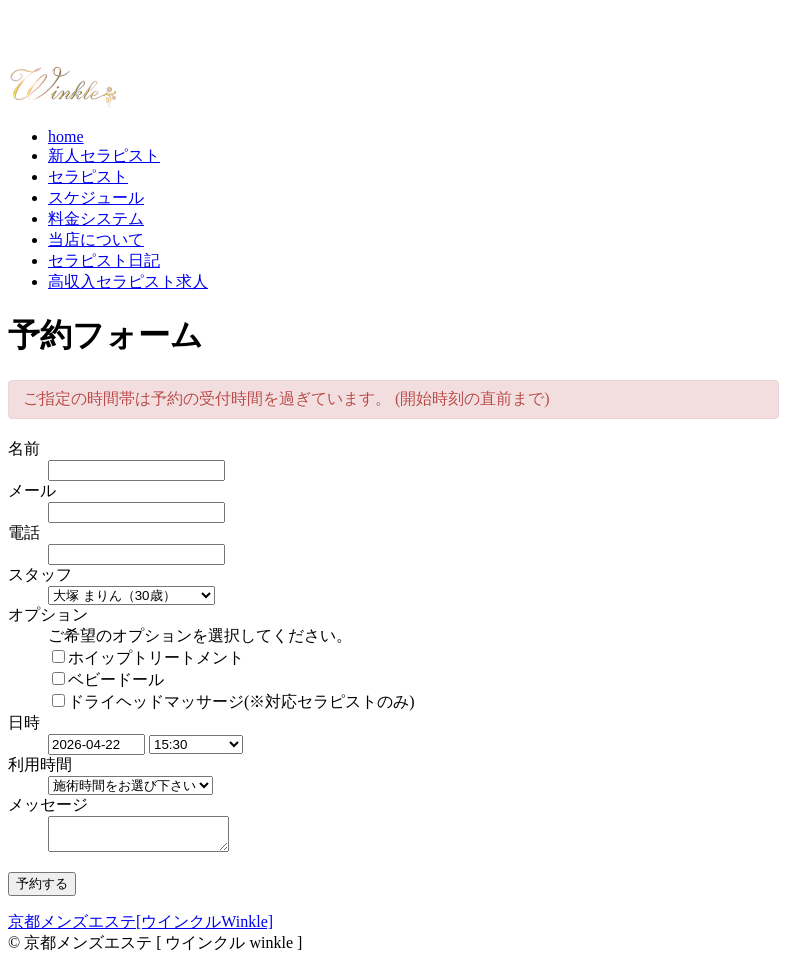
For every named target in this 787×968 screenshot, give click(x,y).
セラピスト (88, 176)
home (66, 136)
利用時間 (40, 764)
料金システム (96, 218)
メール (32, 490)
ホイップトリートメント (148, 657)
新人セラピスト (104, 155)
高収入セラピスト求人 (128, 281)
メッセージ (48, 804)
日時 (24, 722)
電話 (24, 532)
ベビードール (108, 679)
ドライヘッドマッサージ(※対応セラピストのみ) (233, 701)
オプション (48, 614)
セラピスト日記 (104, 260)
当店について (96, 239)
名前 (24, 448)
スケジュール (96, 197)
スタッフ (40, 574)
